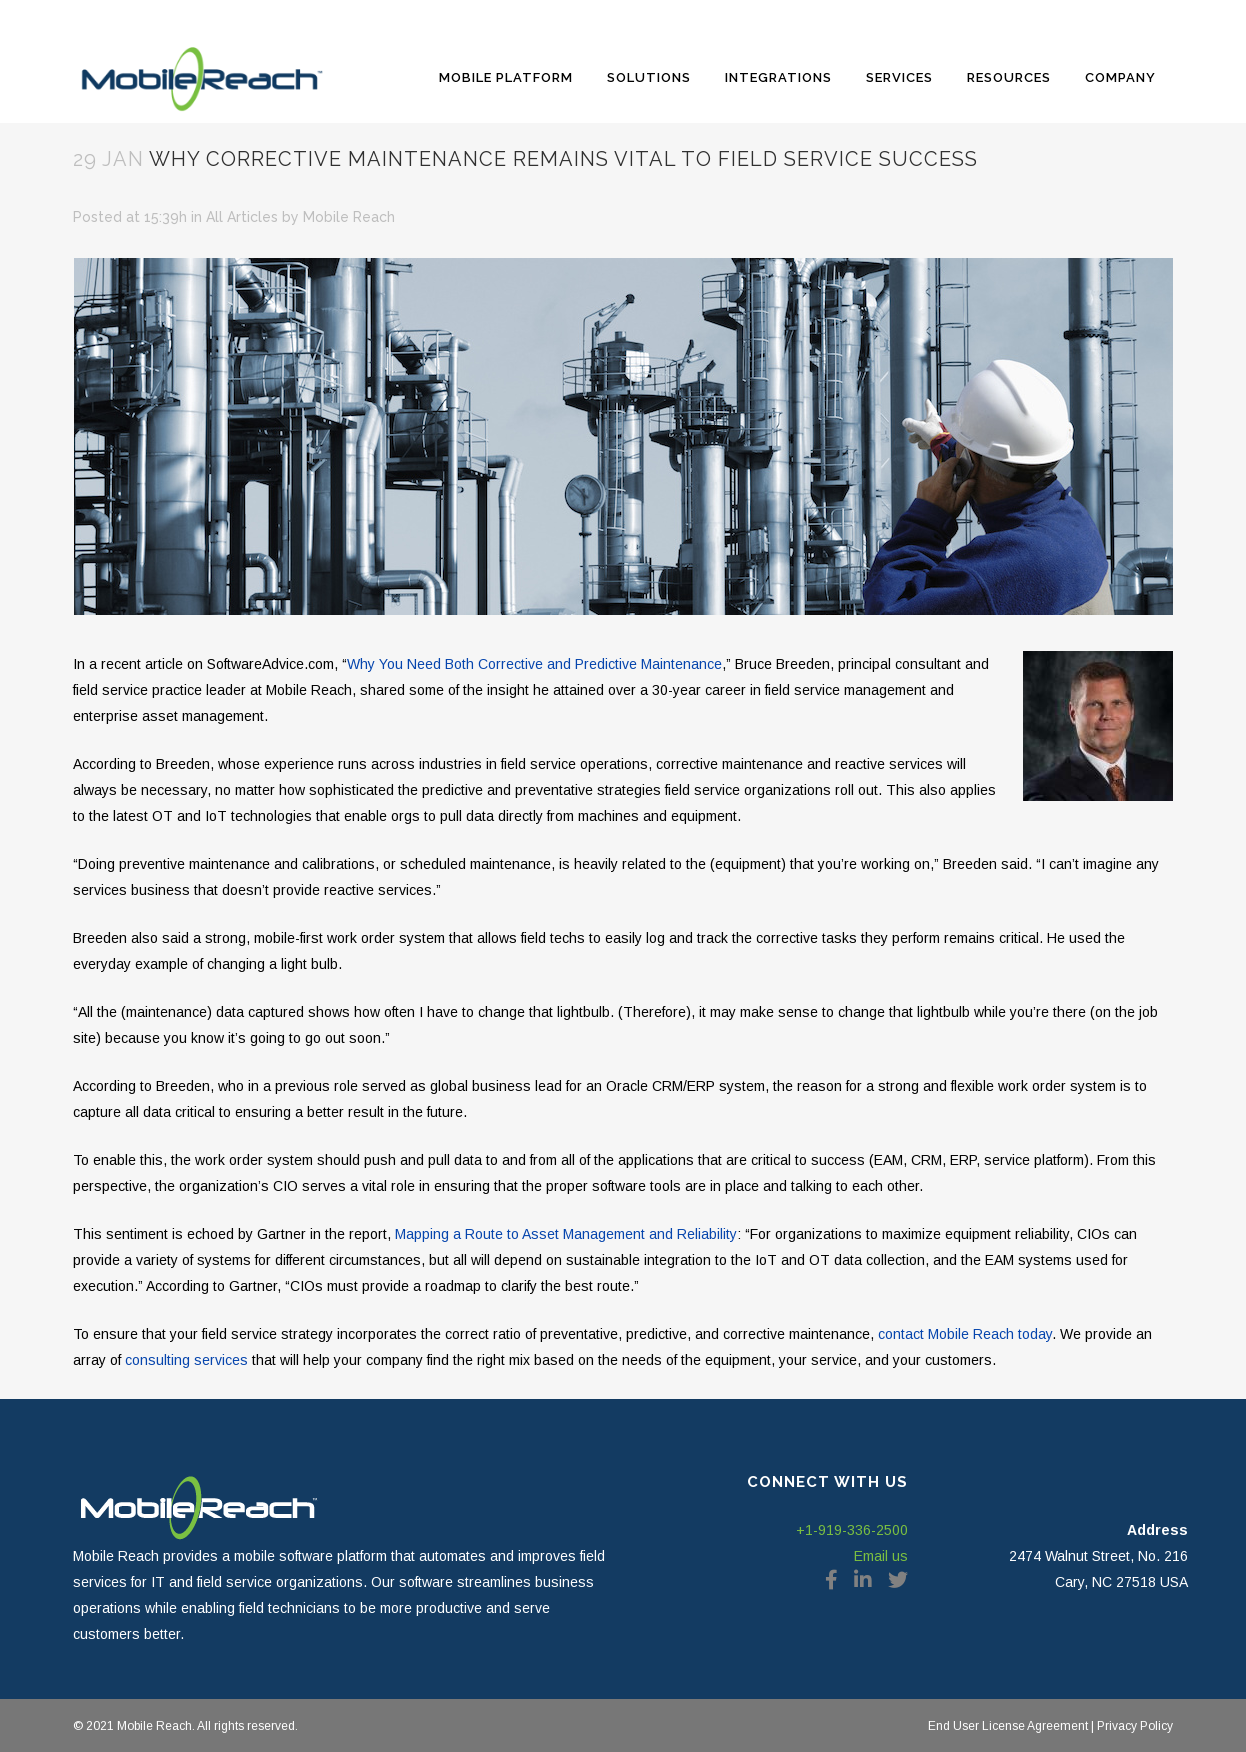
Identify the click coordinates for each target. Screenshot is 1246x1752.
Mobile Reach (349, 217)
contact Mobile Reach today (965, 1334)
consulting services (186, 1360)
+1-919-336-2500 (852, 1530)
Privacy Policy (1133, 1726)
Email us (881, 1556)
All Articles (242, 217)
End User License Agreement (1008, 1726)
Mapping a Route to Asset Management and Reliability (566, 1234)
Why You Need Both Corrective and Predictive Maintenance (534, 664)
